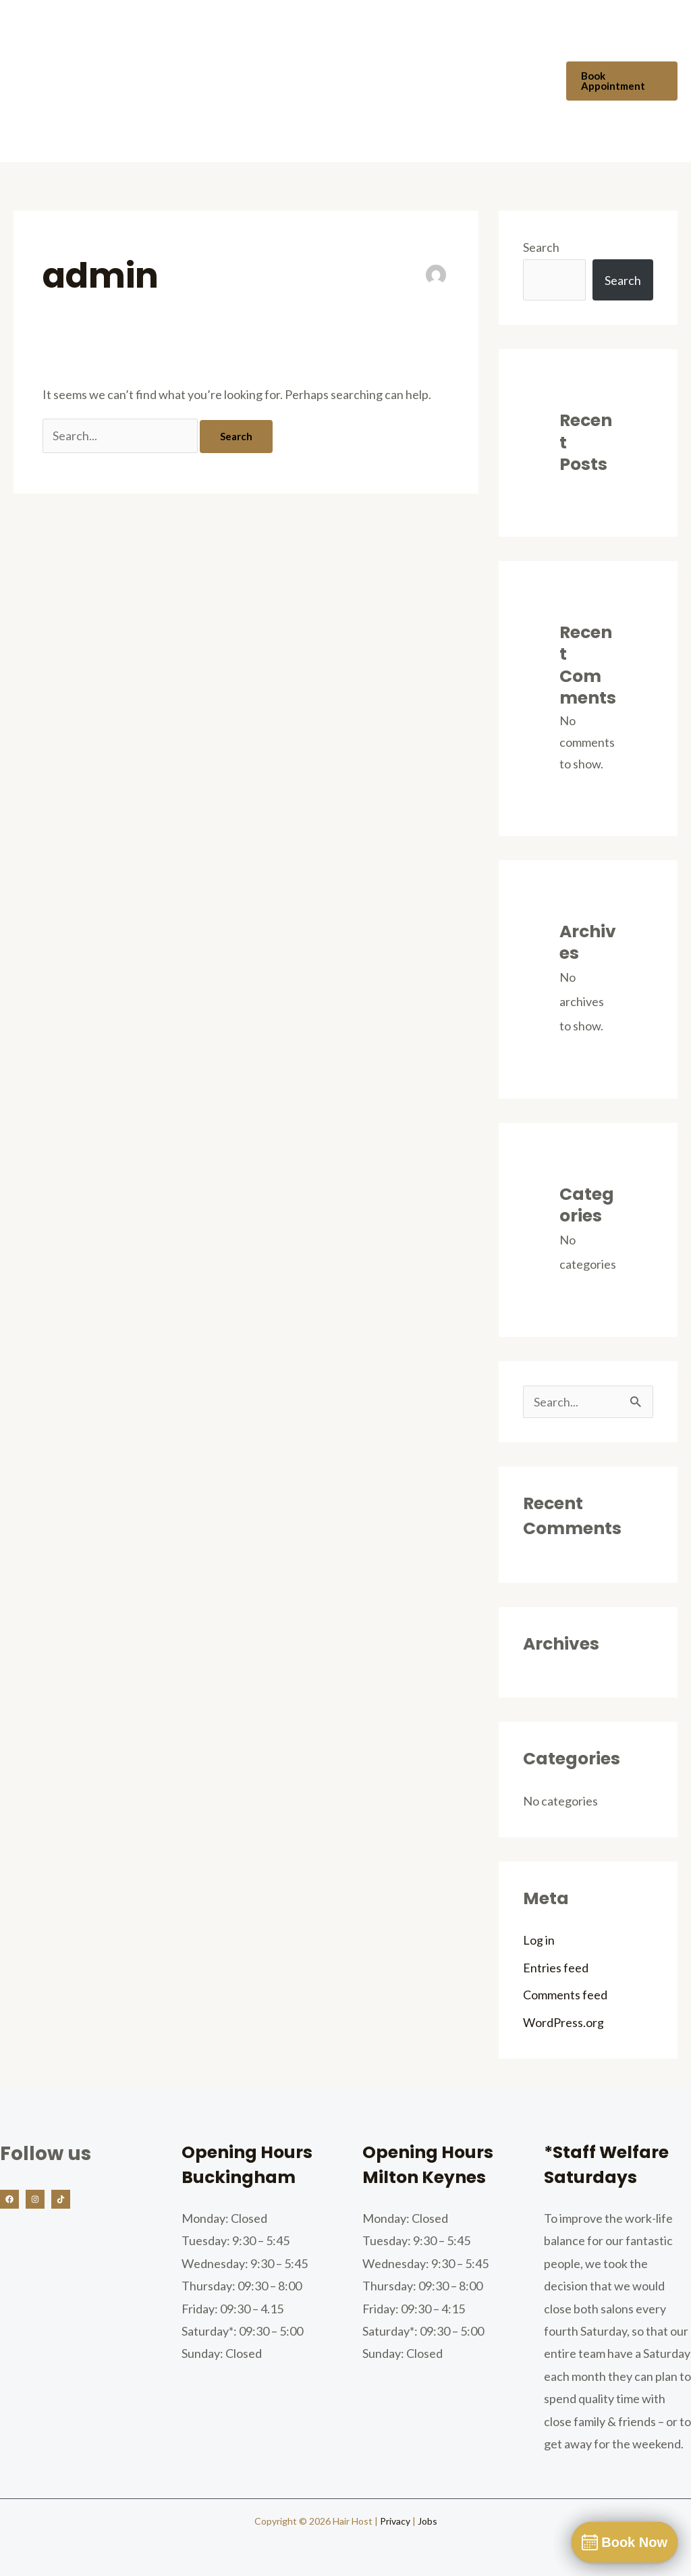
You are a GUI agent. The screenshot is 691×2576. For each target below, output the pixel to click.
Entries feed (555, 1967)
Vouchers (125, 121)
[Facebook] (9, 2199)
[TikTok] (60, 2199)
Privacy (395, 2521)
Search (541, 247)
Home (116, 40)
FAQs (470, 40)
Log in (539, 1940)
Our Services (339, 40)
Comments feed (565, 1994)
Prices (414, 40)
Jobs (427, 2521)
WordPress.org (563, 2022)
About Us (181, 40)
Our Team (255, 40)
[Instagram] (35, 2199)
